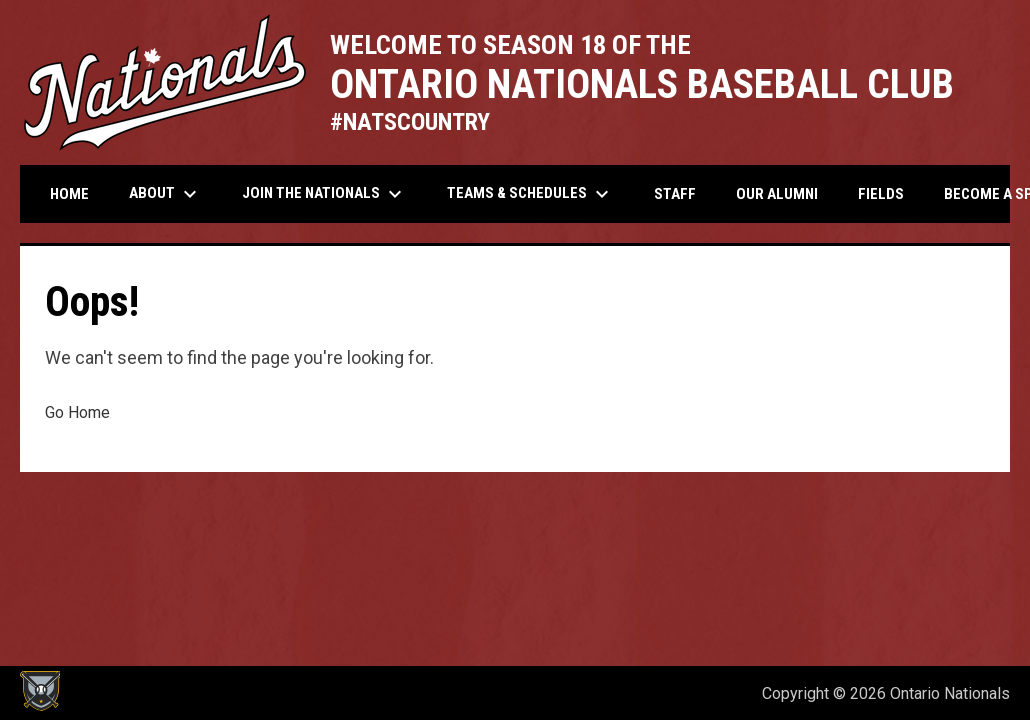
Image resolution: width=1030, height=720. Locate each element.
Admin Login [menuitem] (678, 693)
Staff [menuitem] (675, 194)
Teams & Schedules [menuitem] (530, 194)
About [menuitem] (165, 194)
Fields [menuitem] (881, 194)
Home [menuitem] (69, 194)
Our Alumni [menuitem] (777, 194)
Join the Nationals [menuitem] (324, 194)
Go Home (77, 412)
